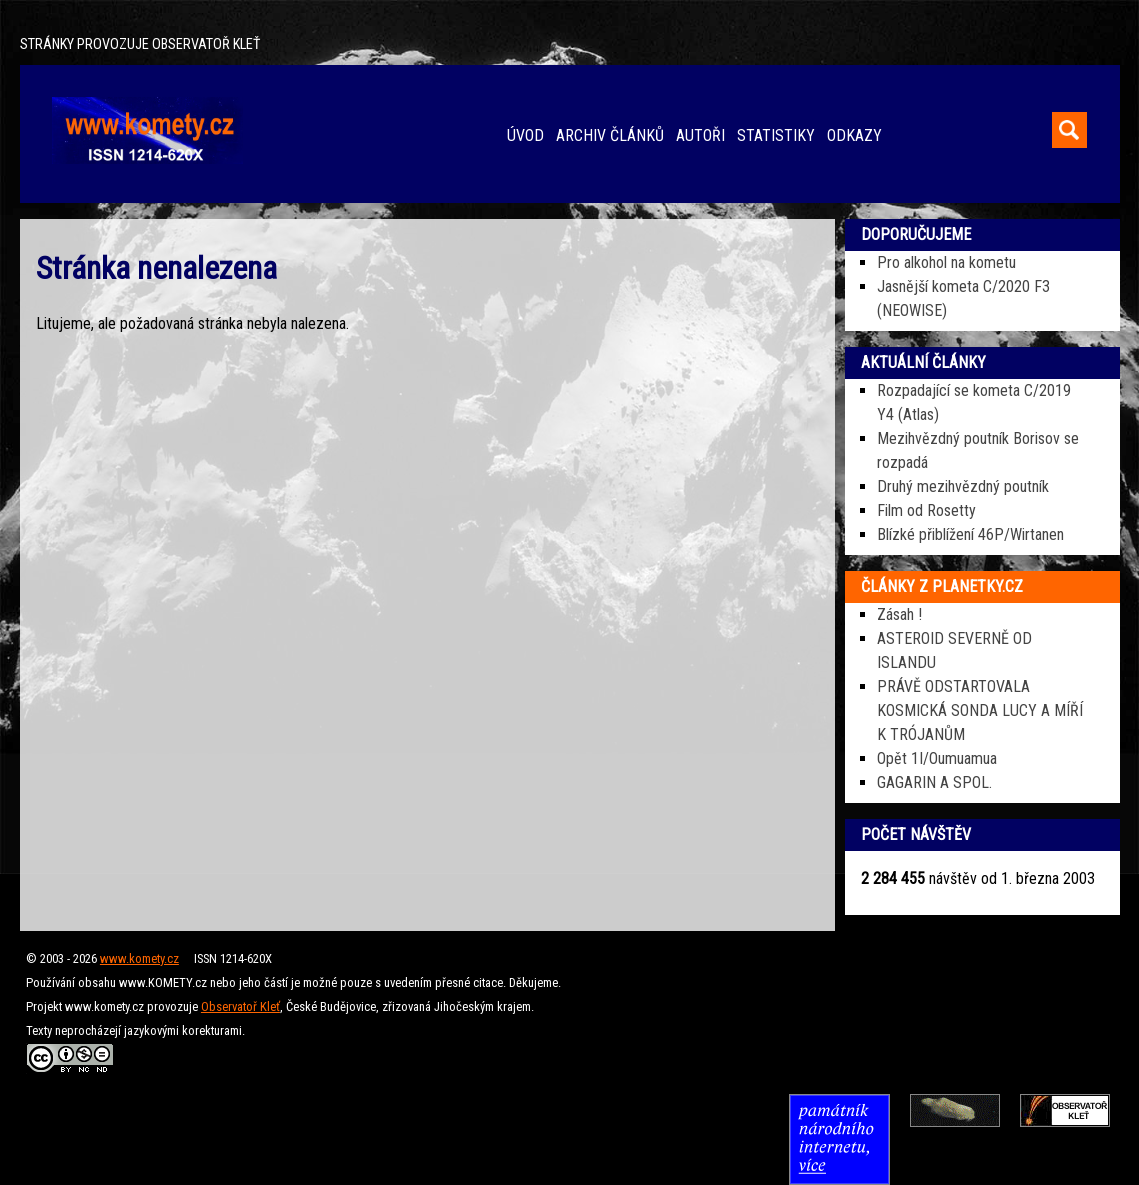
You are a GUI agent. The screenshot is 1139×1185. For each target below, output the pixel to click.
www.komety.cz (139, 958)
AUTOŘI (700, 135)
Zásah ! (899, 614)
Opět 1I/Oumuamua (937, 758)
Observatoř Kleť (240, 1006)
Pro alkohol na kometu (946, 262)
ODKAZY (854, 135)
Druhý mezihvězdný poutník (963, 486)
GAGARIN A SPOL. (934, 782)
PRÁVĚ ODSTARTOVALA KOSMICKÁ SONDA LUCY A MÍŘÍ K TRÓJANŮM (980, 710)
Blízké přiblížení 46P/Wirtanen (970, 534)
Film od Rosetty (926, 510)
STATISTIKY (776, 135)
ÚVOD (525, 135)
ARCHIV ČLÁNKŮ (610, 135)
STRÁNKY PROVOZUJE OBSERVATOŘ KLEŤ (140, 44)
